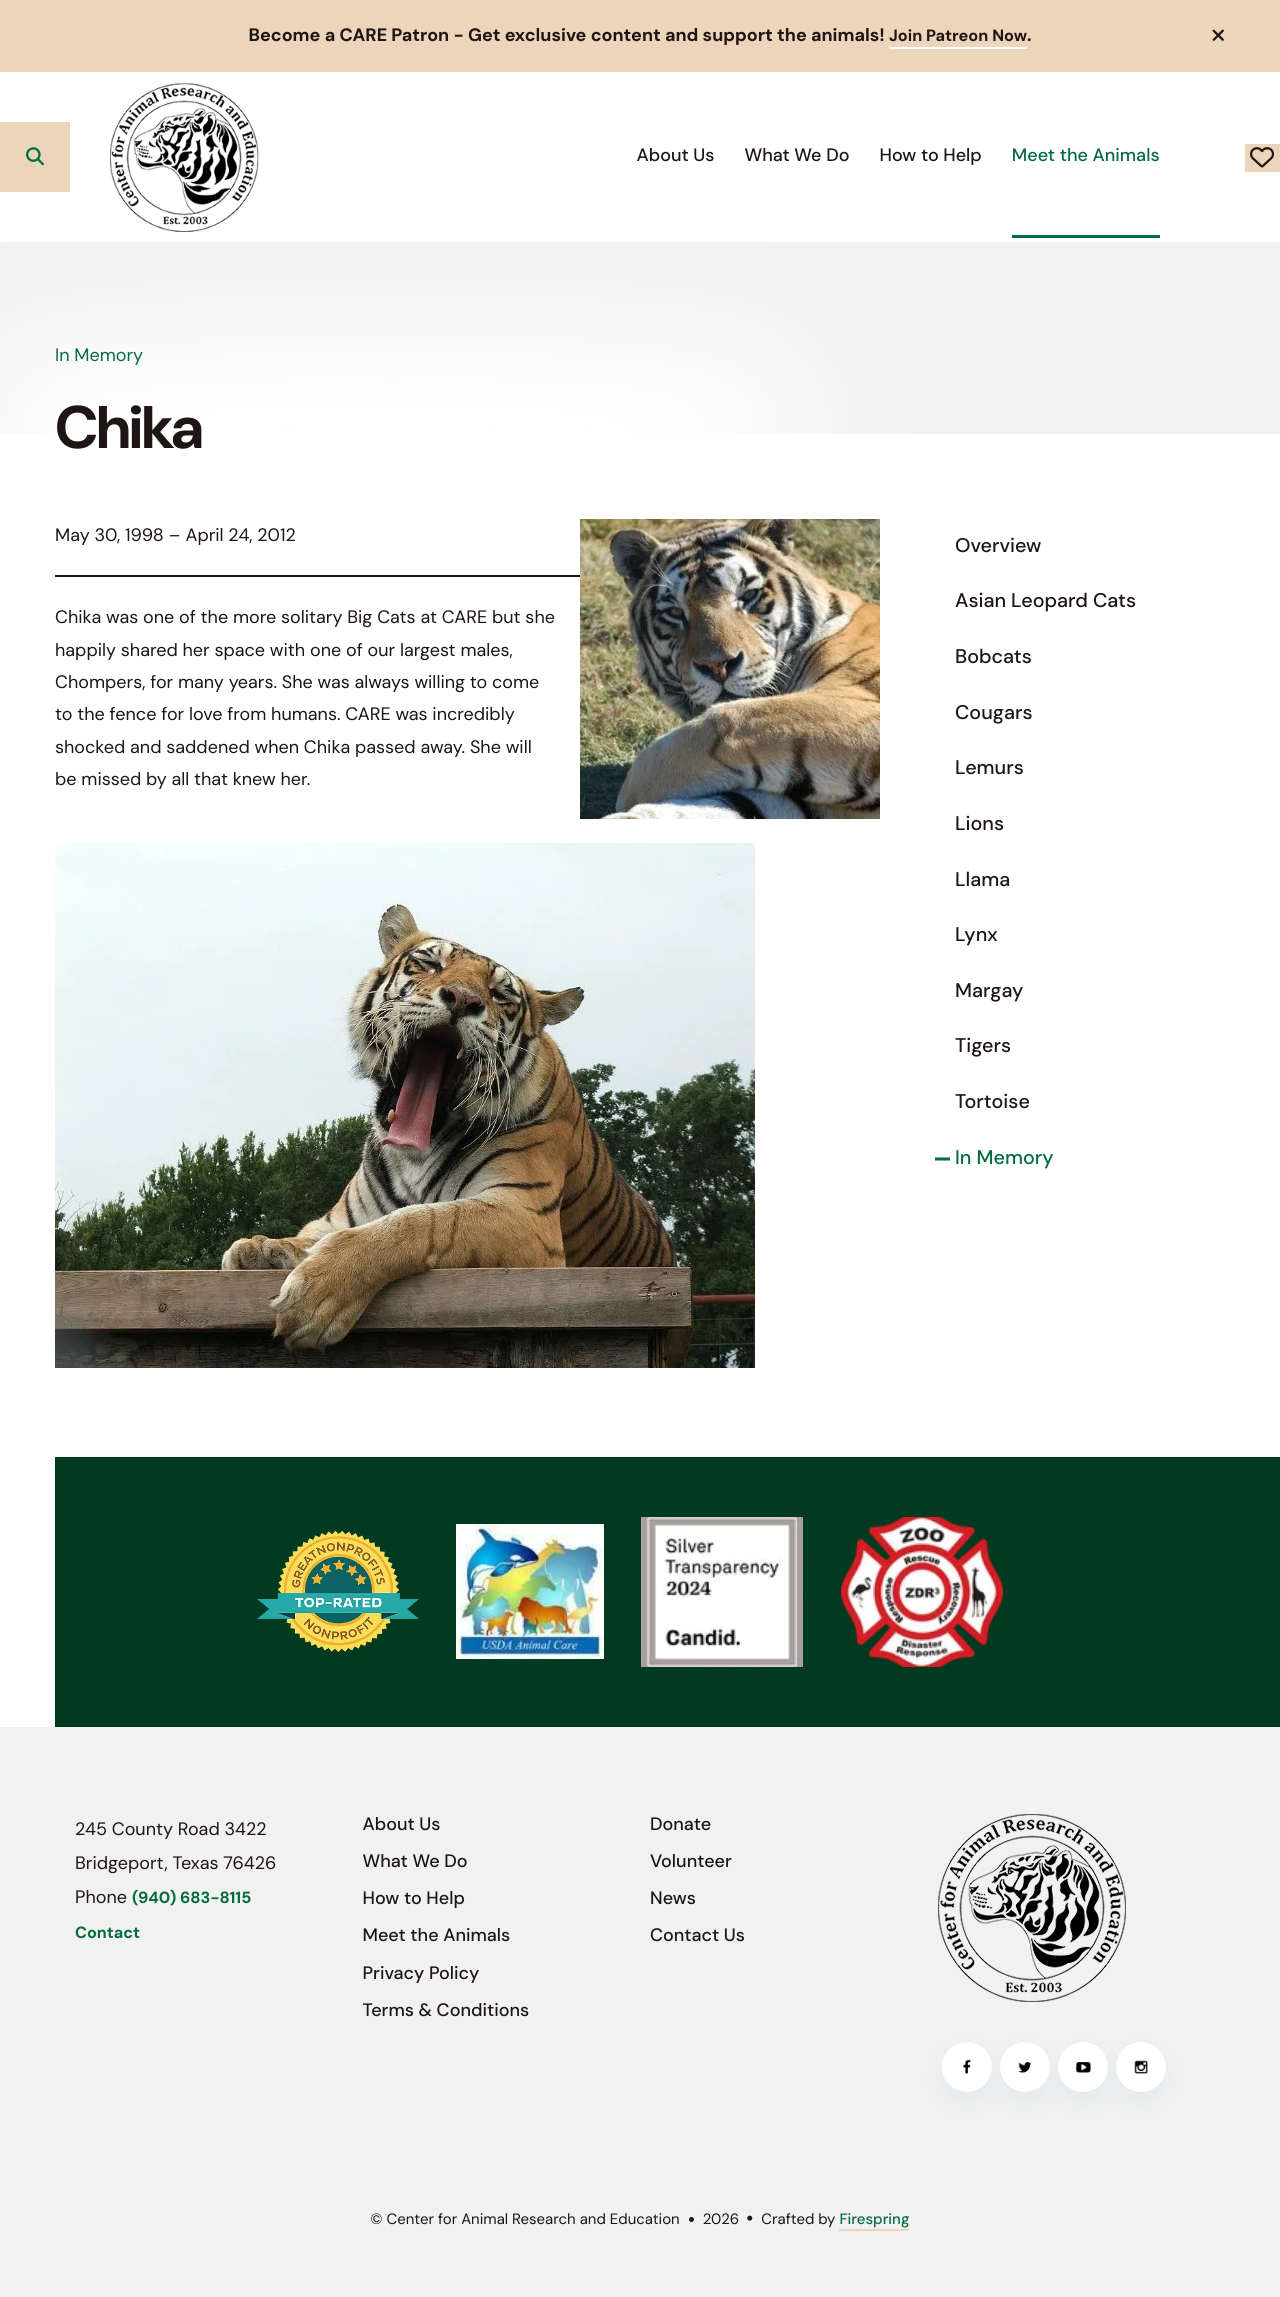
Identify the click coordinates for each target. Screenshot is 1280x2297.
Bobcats (993, 656)
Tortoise (992, 1101)
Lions (979, 823)
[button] (1219, 35)
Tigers (983, 1046)
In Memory (1004, 1157)
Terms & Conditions (446, 2009)
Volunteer (691, 1860)
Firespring (874, 2218)
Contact (107, 1932)
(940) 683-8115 (191, 1898)
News (673, 1898)
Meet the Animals (943, 154)
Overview (998, 545)
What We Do (654, 154)
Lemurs (989, 768)
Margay (989, 990)
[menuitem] (533, 155)
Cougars (994, 712)
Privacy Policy (421, 1972)
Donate (1191, 156)
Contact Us (697, 1935)
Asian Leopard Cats (1045, 601)
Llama (982, 879)
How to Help (788, 154)
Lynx (976, 935)
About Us (533, 154)
